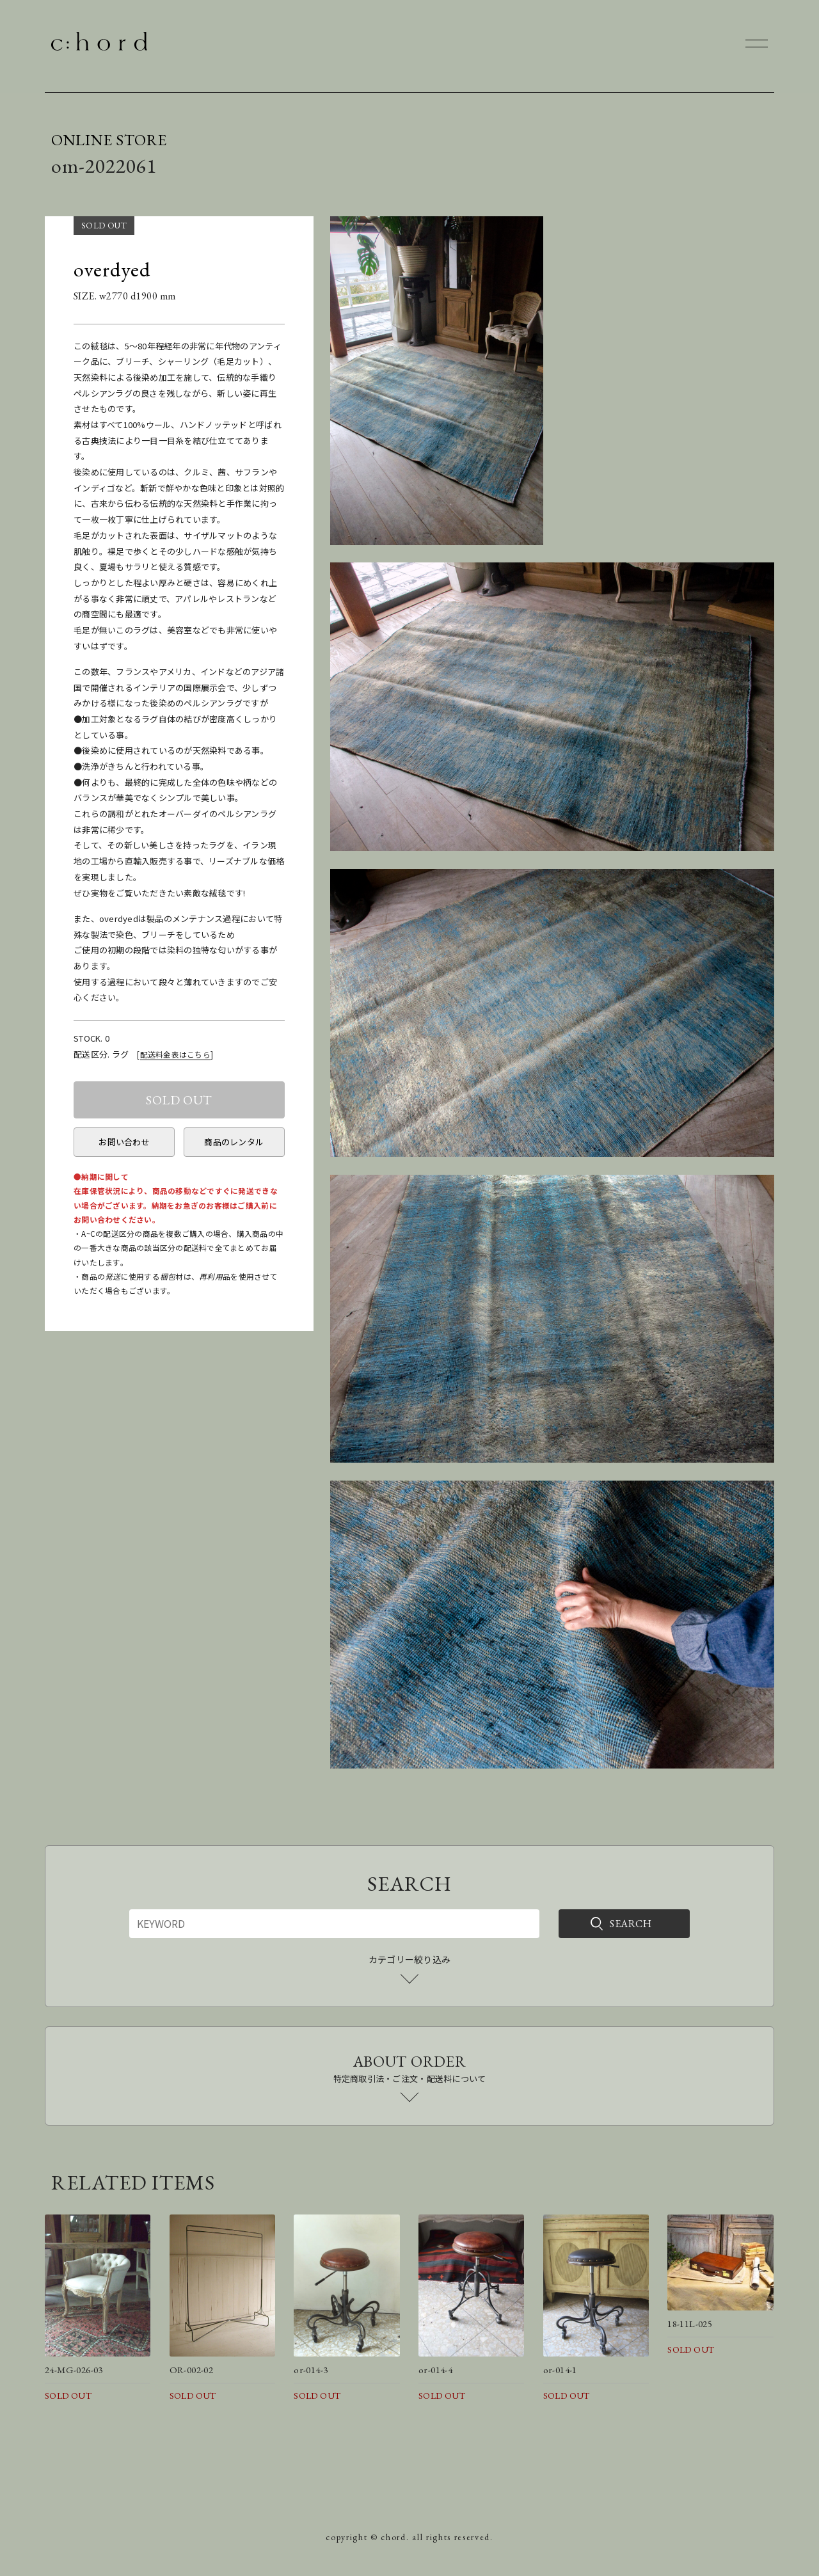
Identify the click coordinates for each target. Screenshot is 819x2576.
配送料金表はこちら (175, 1054)
